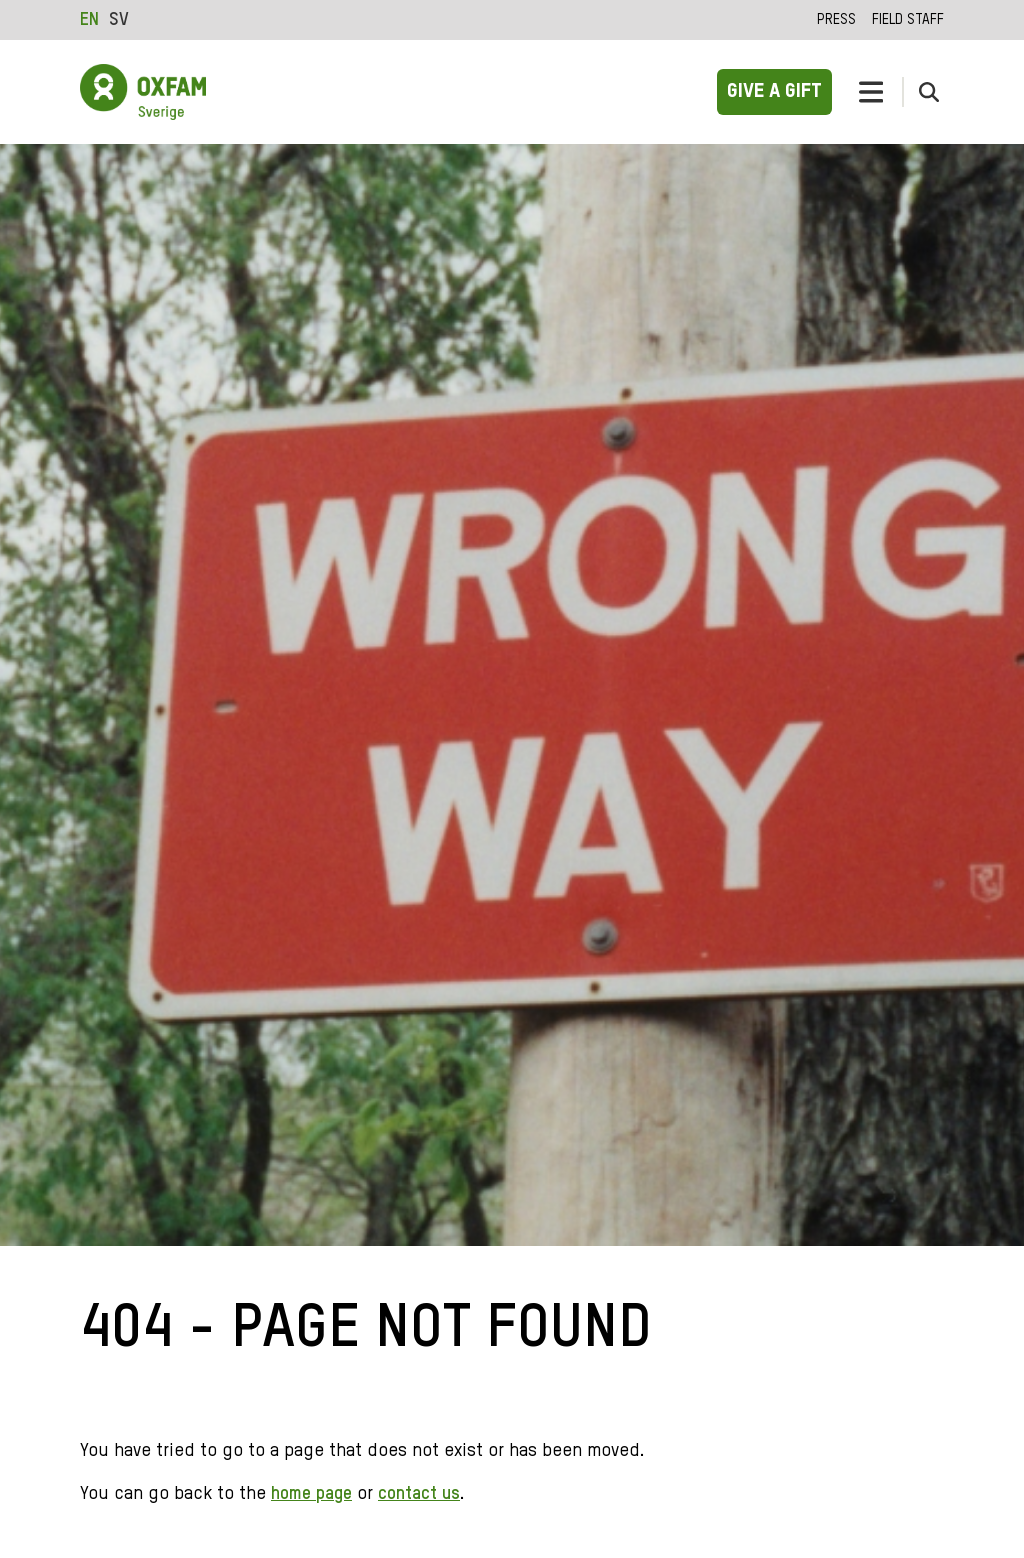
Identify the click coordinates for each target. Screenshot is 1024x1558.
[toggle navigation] (871, 92)
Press (836, 20)
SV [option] (119, 20)
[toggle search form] (929, 92)
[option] (119, 20)
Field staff (908, 20)
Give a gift (774, 92)
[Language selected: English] (109, 20)
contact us (419, 1494)
